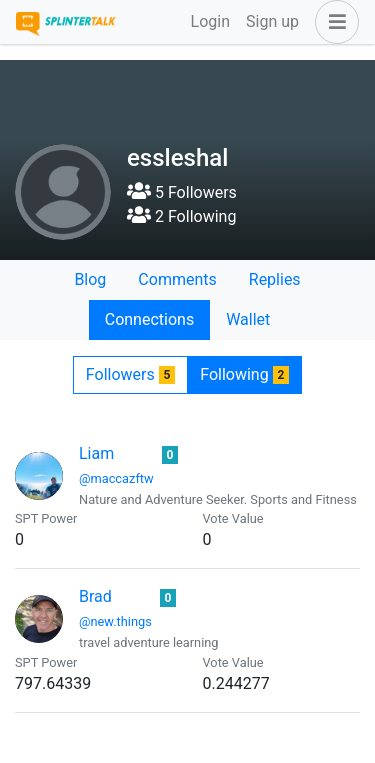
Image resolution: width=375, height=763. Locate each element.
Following (244, 374)
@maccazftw (116, 478)
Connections (149, 319)
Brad (95, 596)
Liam (96, 453)
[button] (333, 22)
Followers (130, 374)
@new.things (115, 621)
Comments (177, 279)
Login (210, 21)
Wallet (248, 319)
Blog (90, 279)
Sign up (272, 21)
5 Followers (182, 192)
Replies (275, 279)
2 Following (181, 216)
